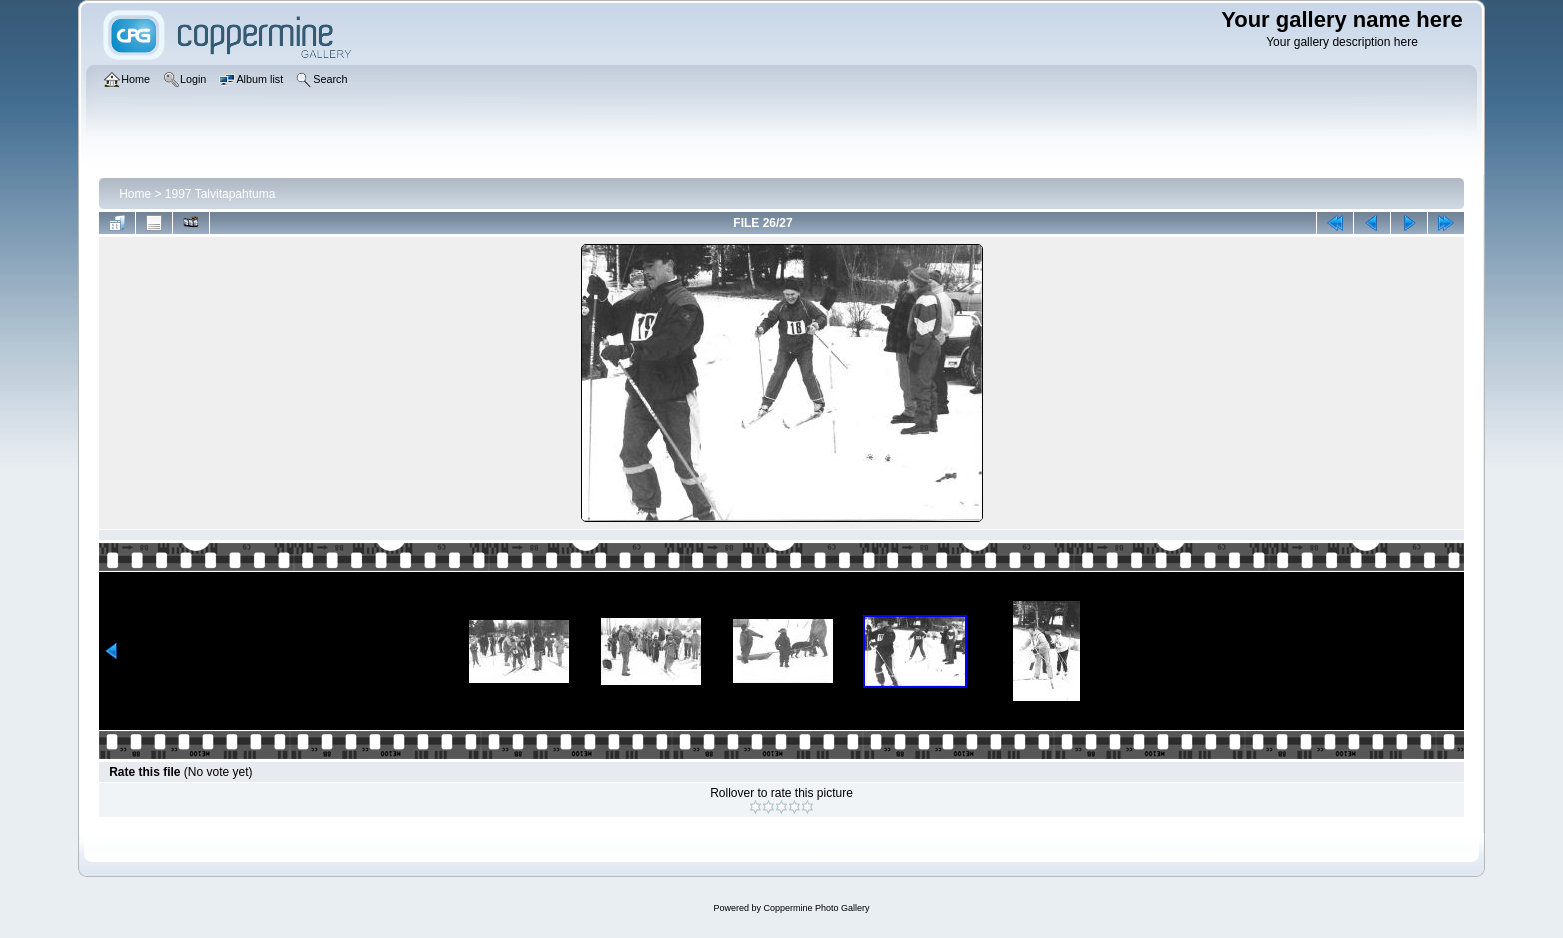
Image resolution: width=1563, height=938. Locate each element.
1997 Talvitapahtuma (220, 194)
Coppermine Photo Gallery (816, 908)
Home (135, 194)
